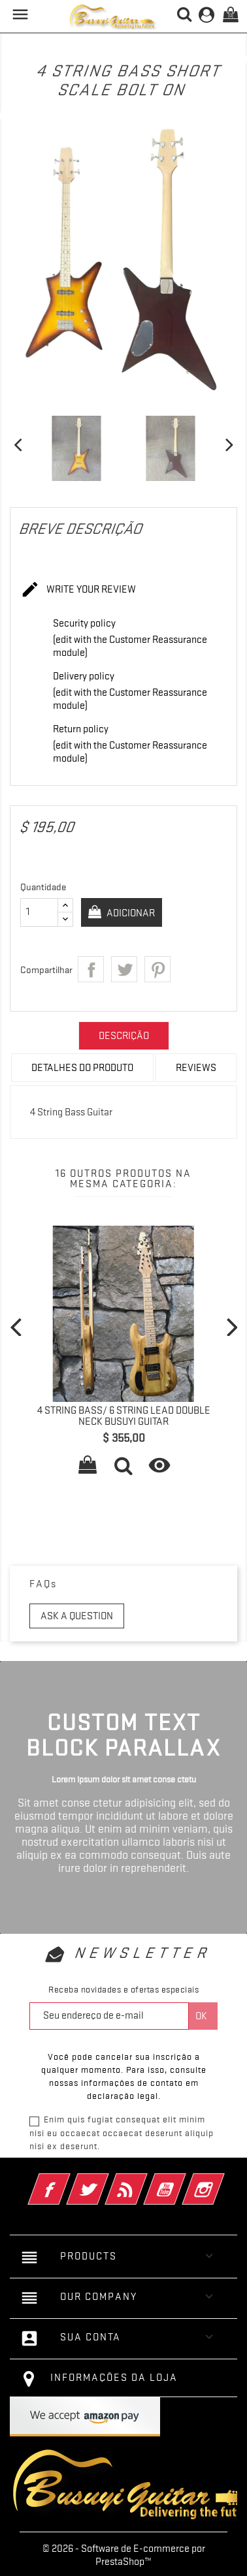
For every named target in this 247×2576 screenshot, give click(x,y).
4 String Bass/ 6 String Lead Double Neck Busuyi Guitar (123, 1416)
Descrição (124, 1036)
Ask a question (77, 1616)
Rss (144, 2180)
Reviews (196, 1068)
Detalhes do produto (82, 1068)
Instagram (221, 2180)
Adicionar (130, 913)
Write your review (78, 590)
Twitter (105, 2180)
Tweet (124, 969)
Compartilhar (90, 969)
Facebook (67, 2180)
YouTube (182, 2180)
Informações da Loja (114, 2377)
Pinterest (157, 969)
